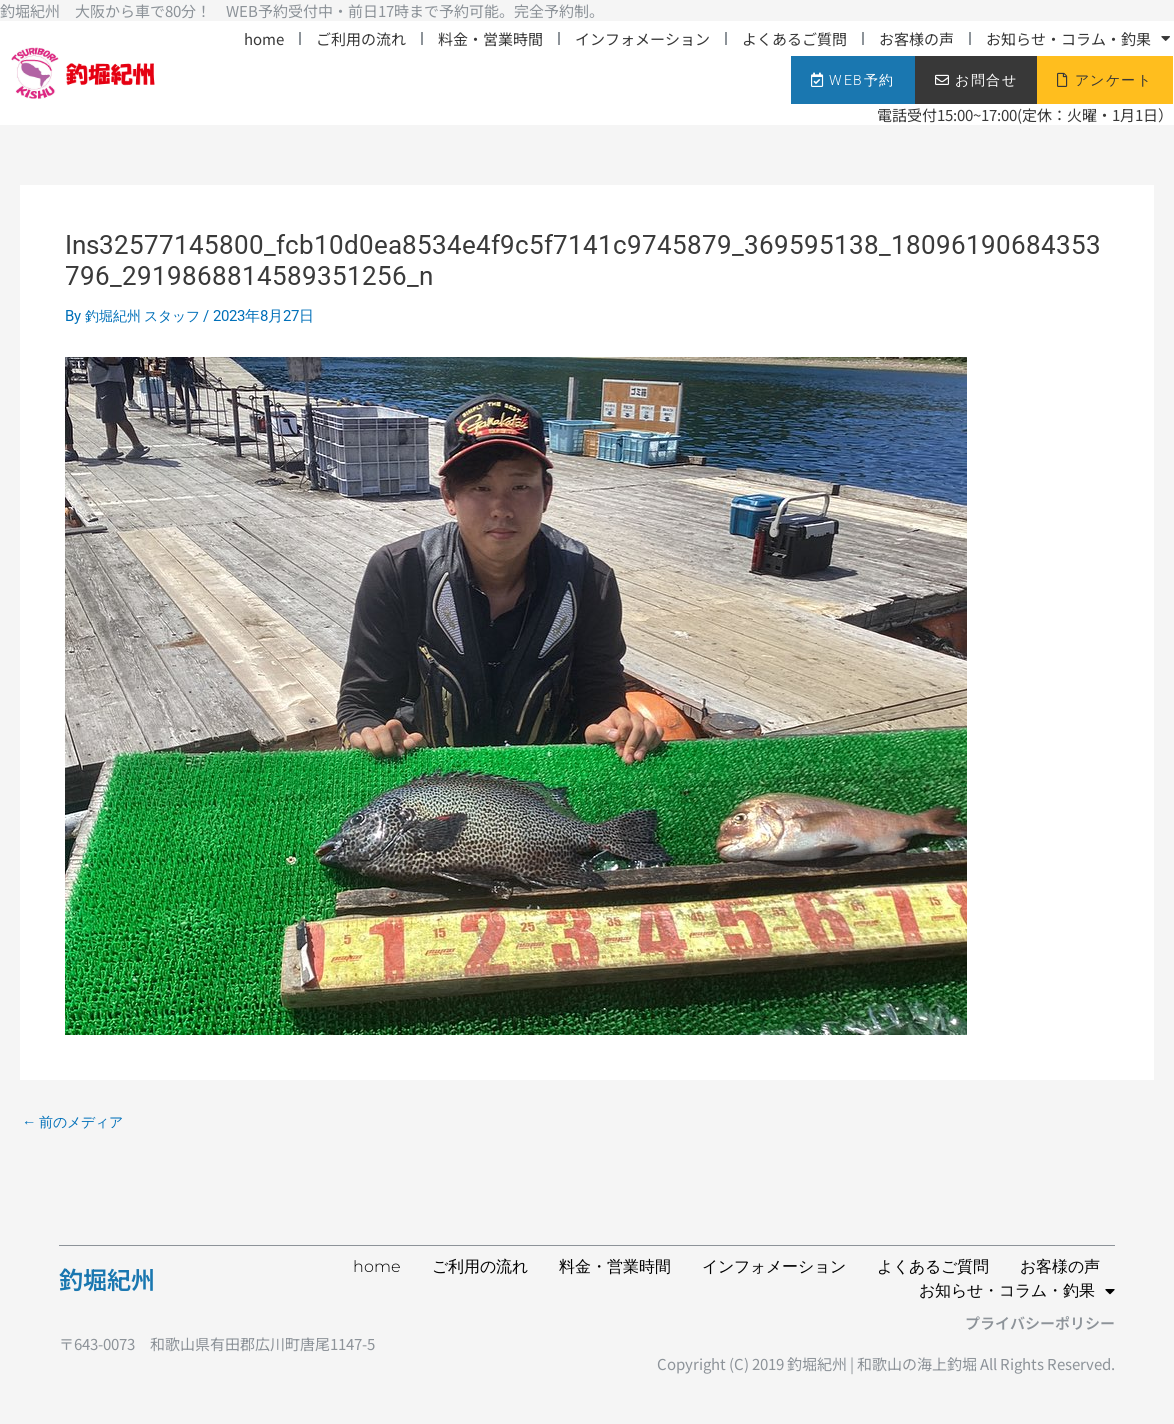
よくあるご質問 (794, 38)
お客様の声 (916, 38)
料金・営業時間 (490, 38)
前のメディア (76, 1122)
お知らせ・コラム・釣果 (1078, 38)
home (264, 38)
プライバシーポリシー (1040, 1322)
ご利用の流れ (361, 38)
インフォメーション (642, 38)
